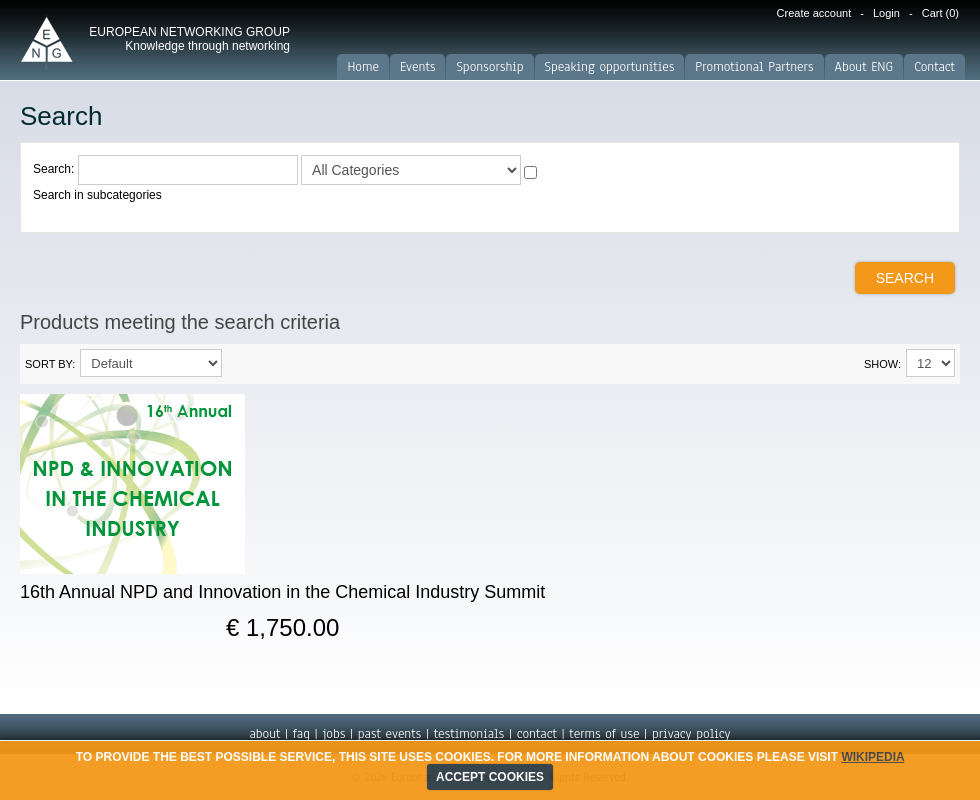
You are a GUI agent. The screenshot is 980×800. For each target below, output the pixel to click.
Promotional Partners (754, 67)
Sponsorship (489, 67)
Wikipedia (872, 757)
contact (537, 734)
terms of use (604, 734)
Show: (882, 364)
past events (389, 734)
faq (301, 734)
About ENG (864, 67)
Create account (814, 13)
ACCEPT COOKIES (490, 777)
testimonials (469, 734)
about (264, 734)
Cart (940, 13)
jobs (333, 734)
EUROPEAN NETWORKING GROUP (189, 39)
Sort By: (50, 364)
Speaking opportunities (610, 67)
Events (417, 67)
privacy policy (691, 734)
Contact (934, 67)
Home (363, 67)
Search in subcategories (97, 195)
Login (886, 13)
